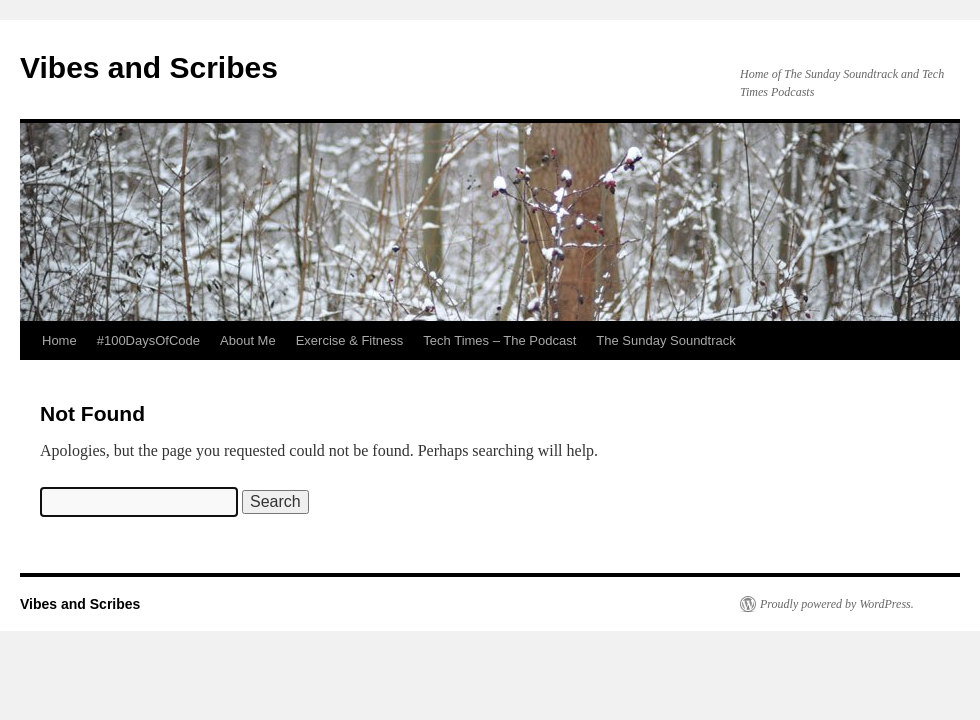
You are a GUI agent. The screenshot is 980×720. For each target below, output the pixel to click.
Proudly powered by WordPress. (837, 604)
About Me (248, 340)
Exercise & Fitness (350, 340)
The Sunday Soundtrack (665, 340)
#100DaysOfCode (148, 340)
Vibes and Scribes (149, 67)
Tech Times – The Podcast (499, 340)
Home (59, 340)
